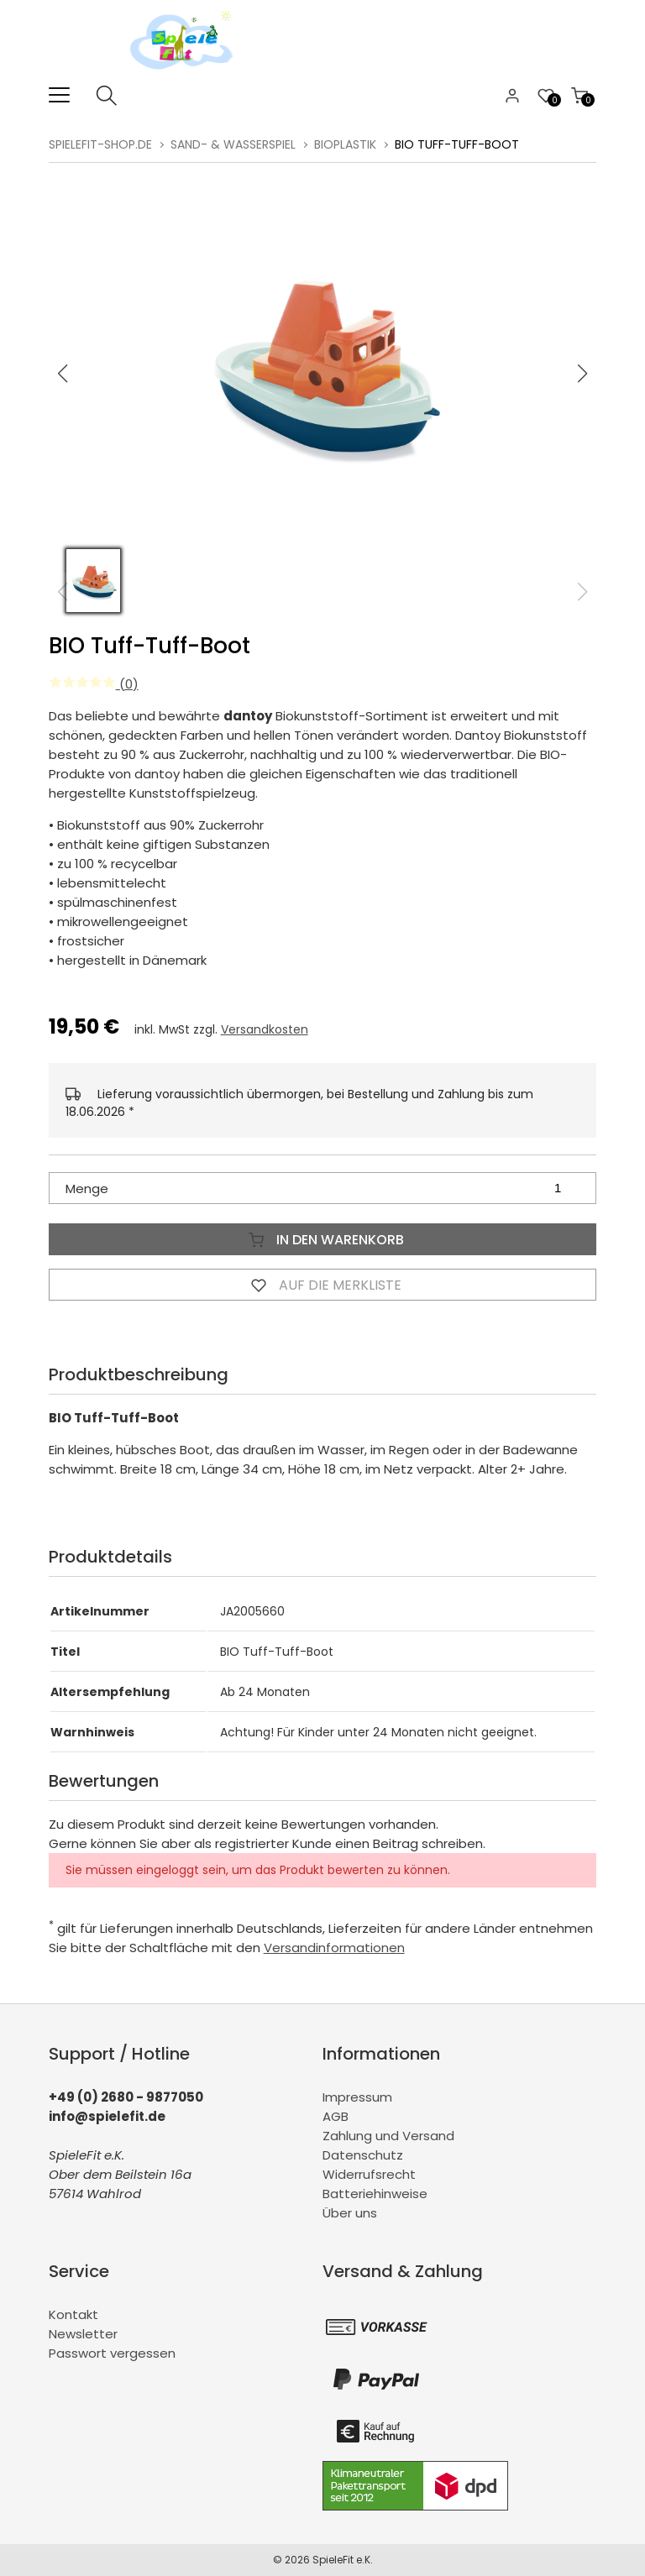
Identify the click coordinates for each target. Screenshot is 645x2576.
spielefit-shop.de (100, 144)
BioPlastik (345, 144)
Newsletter (83, 2334)
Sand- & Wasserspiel (233, 144)
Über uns (349, 2213)
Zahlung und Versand (388, 2135)
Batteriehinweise (374, 2193)
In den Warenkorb (322, 1239)
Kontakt (73, 2314)
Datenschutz (362, 2155)
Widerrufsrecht (369, 2174)
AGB (335, 2116)
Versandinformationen (334, 1947)
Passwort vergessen (112, 2353)
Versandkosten (264, 1029)
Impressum (357, 2097)
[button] (583, 373)
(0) (94, 684)
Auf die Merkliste (322, 1285)
